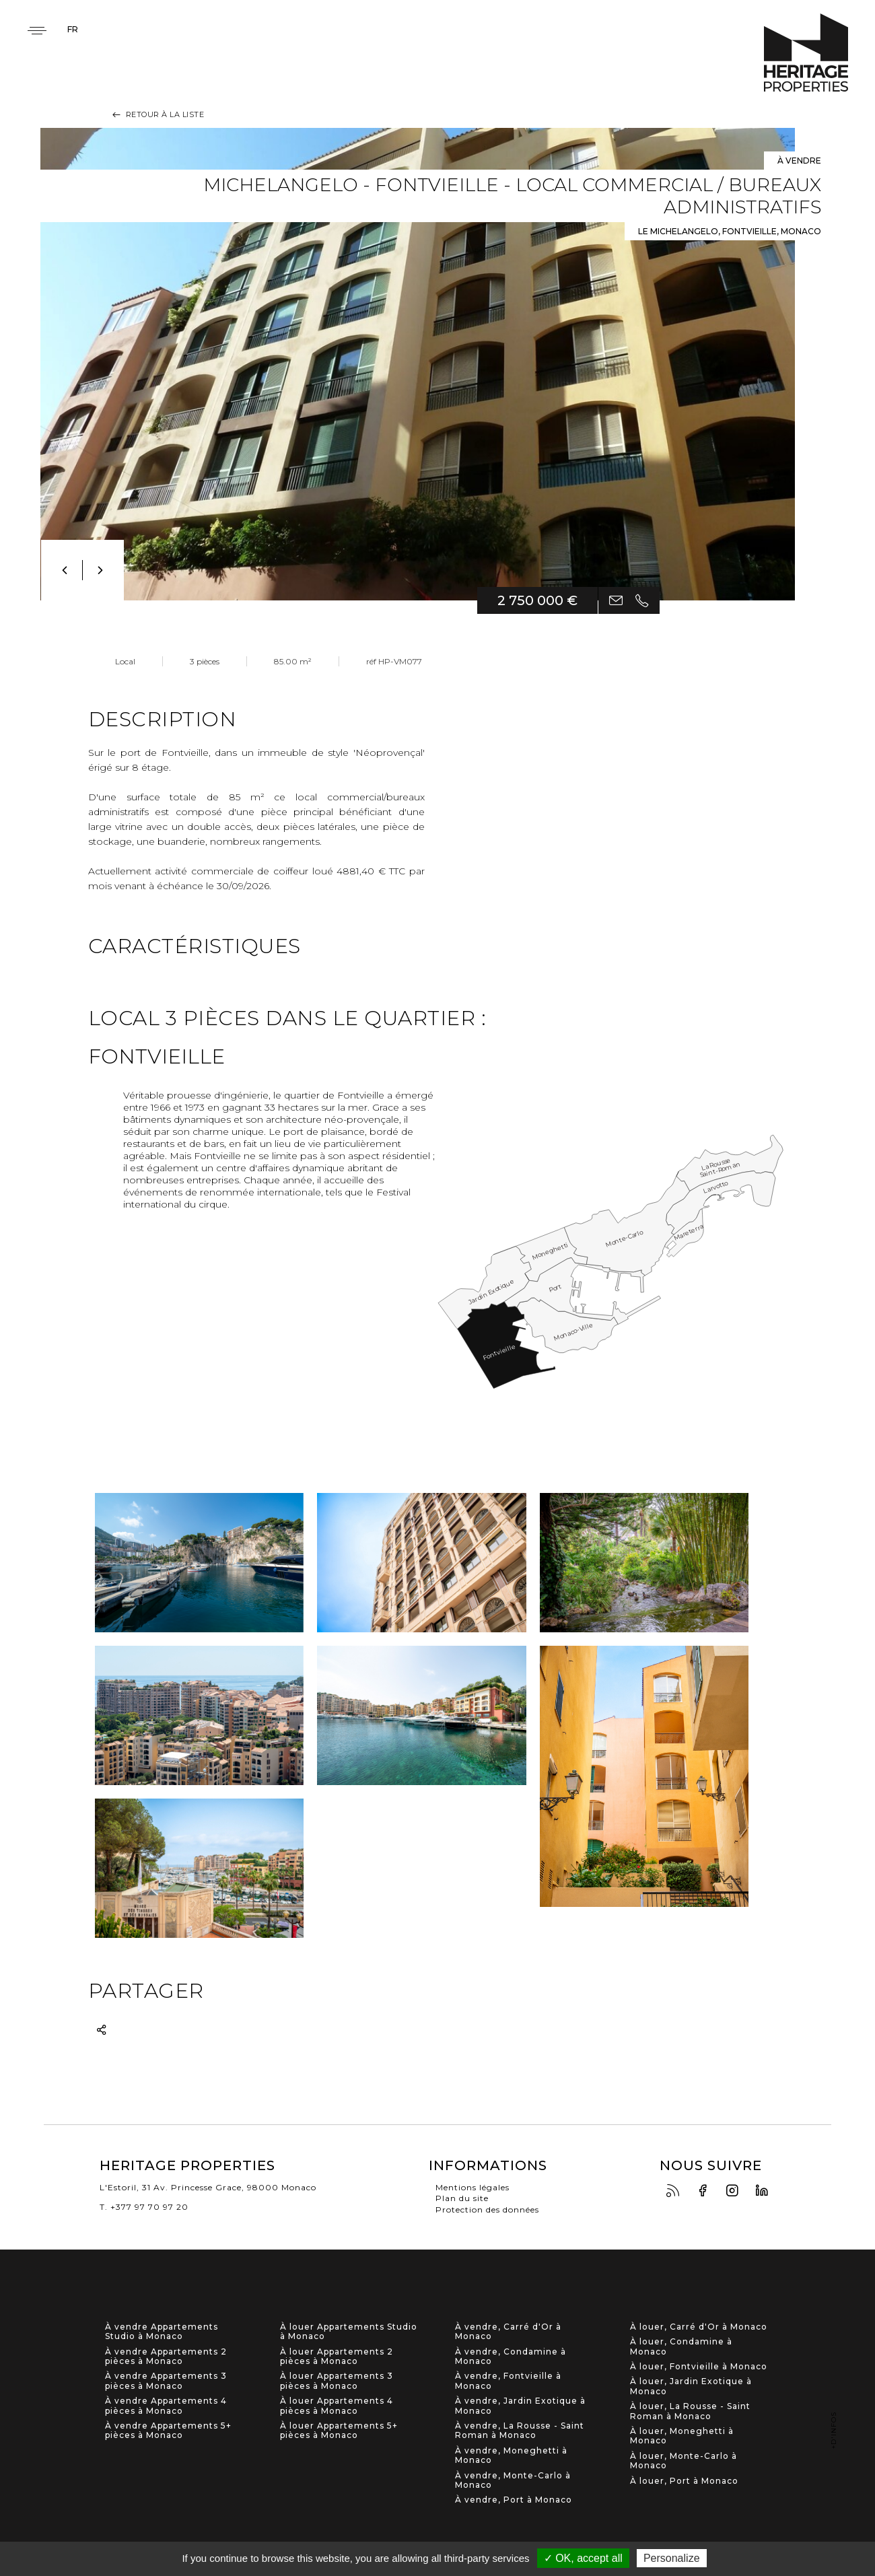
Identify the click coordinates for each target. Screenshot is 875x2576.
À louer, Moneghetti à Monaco (682, 2436)
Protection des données (487, 2209)
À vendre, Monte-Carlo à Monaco (513, 2480)
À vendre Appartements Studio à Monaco (161, 2331)
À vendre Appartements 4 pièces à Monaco (166, 2405)
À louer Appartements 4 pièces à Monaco (336, 2405)
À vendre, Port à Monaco (513, 2500)
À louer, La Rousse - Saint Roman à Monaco (690, 2411)
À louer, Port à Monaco (684, 2481)
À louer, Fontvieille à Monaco (698, 2366)
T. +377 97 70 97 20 (144, 2207)
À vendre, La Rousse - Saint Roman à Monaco (519, 2430)
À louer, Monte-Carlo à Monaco (683, 2460)
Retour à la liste (157, 114)
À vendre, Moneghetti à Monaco (511, 2455)
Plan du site (462, 2198)
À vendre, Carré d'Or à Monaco (508, 2331)
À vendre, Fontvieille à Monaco (508, 2380)
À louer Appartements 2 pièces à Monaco (336, 2356)
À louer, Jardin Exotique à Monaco (691, 2386)
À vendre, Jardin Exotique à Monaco (520, 2405)
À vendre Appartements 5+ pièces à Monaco (168, 2430)
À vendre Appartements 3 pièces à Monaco (166, 2380)
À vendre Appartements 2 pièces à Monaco (166, 2356)
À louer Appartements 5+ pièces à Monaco (339, 2430)
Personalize (671, 2558)
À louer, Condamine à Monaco (681, 2346)
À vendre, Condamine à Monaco (510, 2356)
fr (72, 29)
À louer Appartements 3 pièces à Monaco (336, 2380)
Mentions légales (472, 2187)
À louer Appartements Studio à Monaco (348, 2331)
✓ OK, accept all (583, 2558)
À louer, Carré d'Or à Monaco (698, 2327)
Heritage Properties (806, 52)
